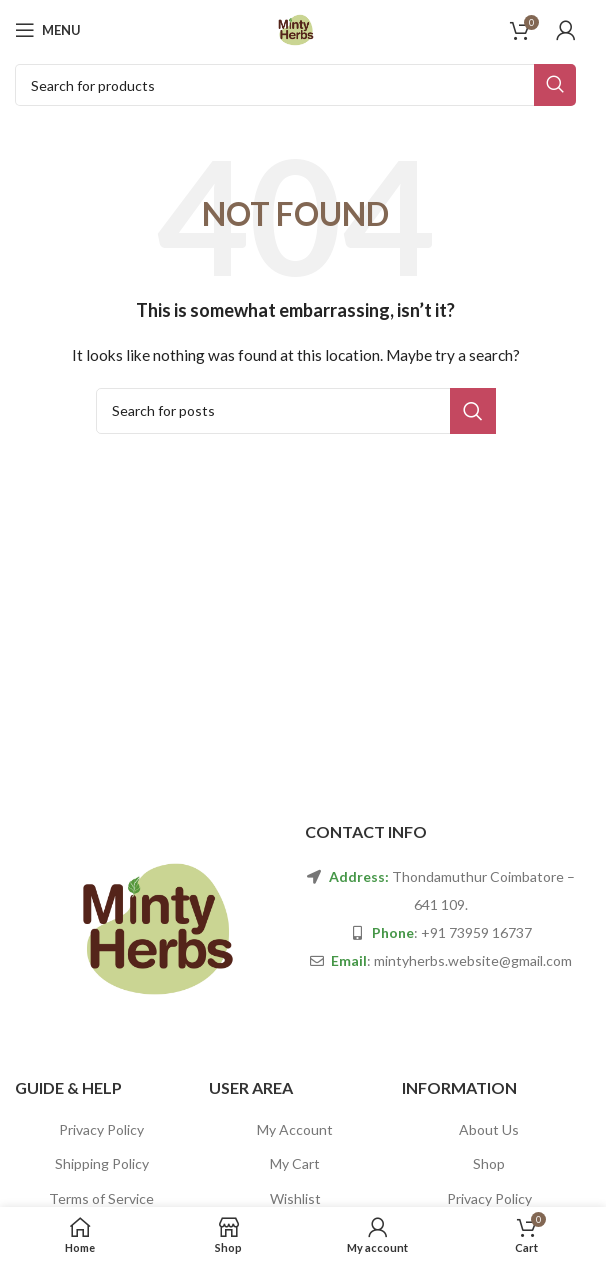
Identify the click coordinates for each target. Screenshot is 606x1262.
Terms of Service (101, 1198)
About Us (489, 1129)
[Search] (295, 85)
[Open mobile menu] (48, 30)
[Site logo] (296, 28)
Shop (489, 1163)
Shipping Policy (102, 1163)
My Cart (295, 1163)
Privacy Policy (101, 1129)
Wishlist (295, 1198)
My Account (295, 1129)
